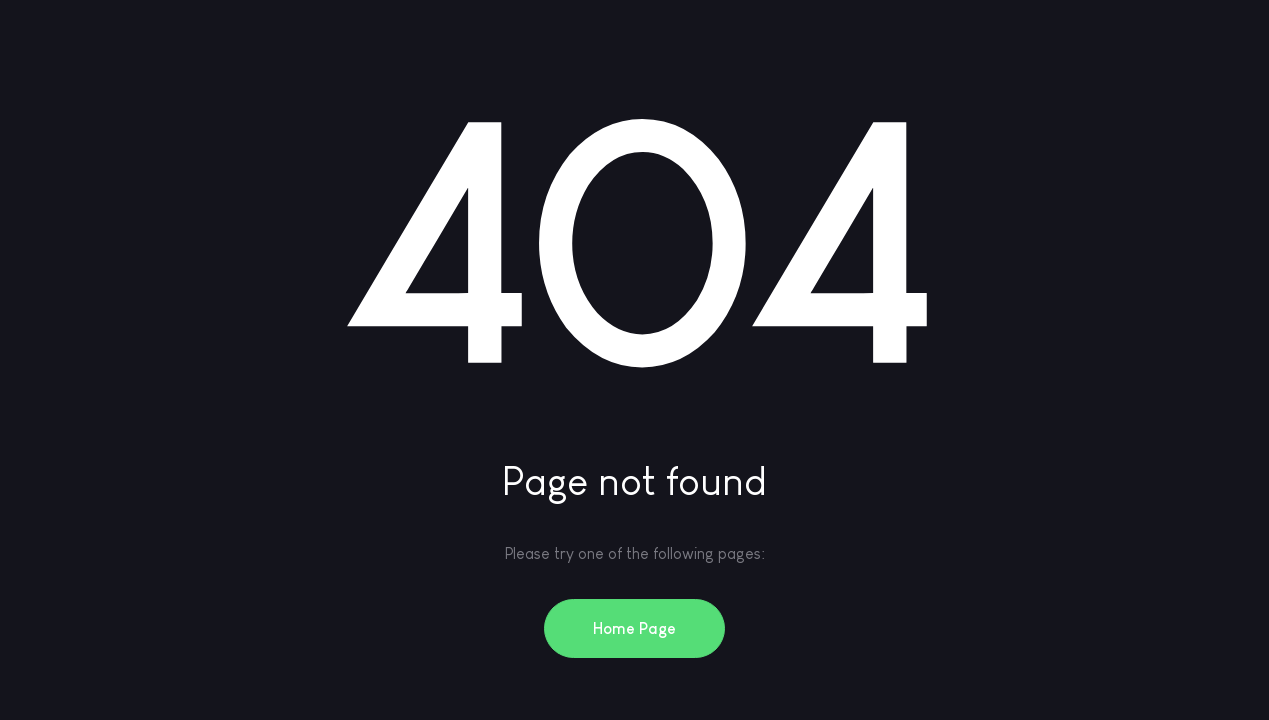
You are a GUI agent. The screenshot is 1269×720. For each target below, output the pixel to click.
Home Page (634, 628)
